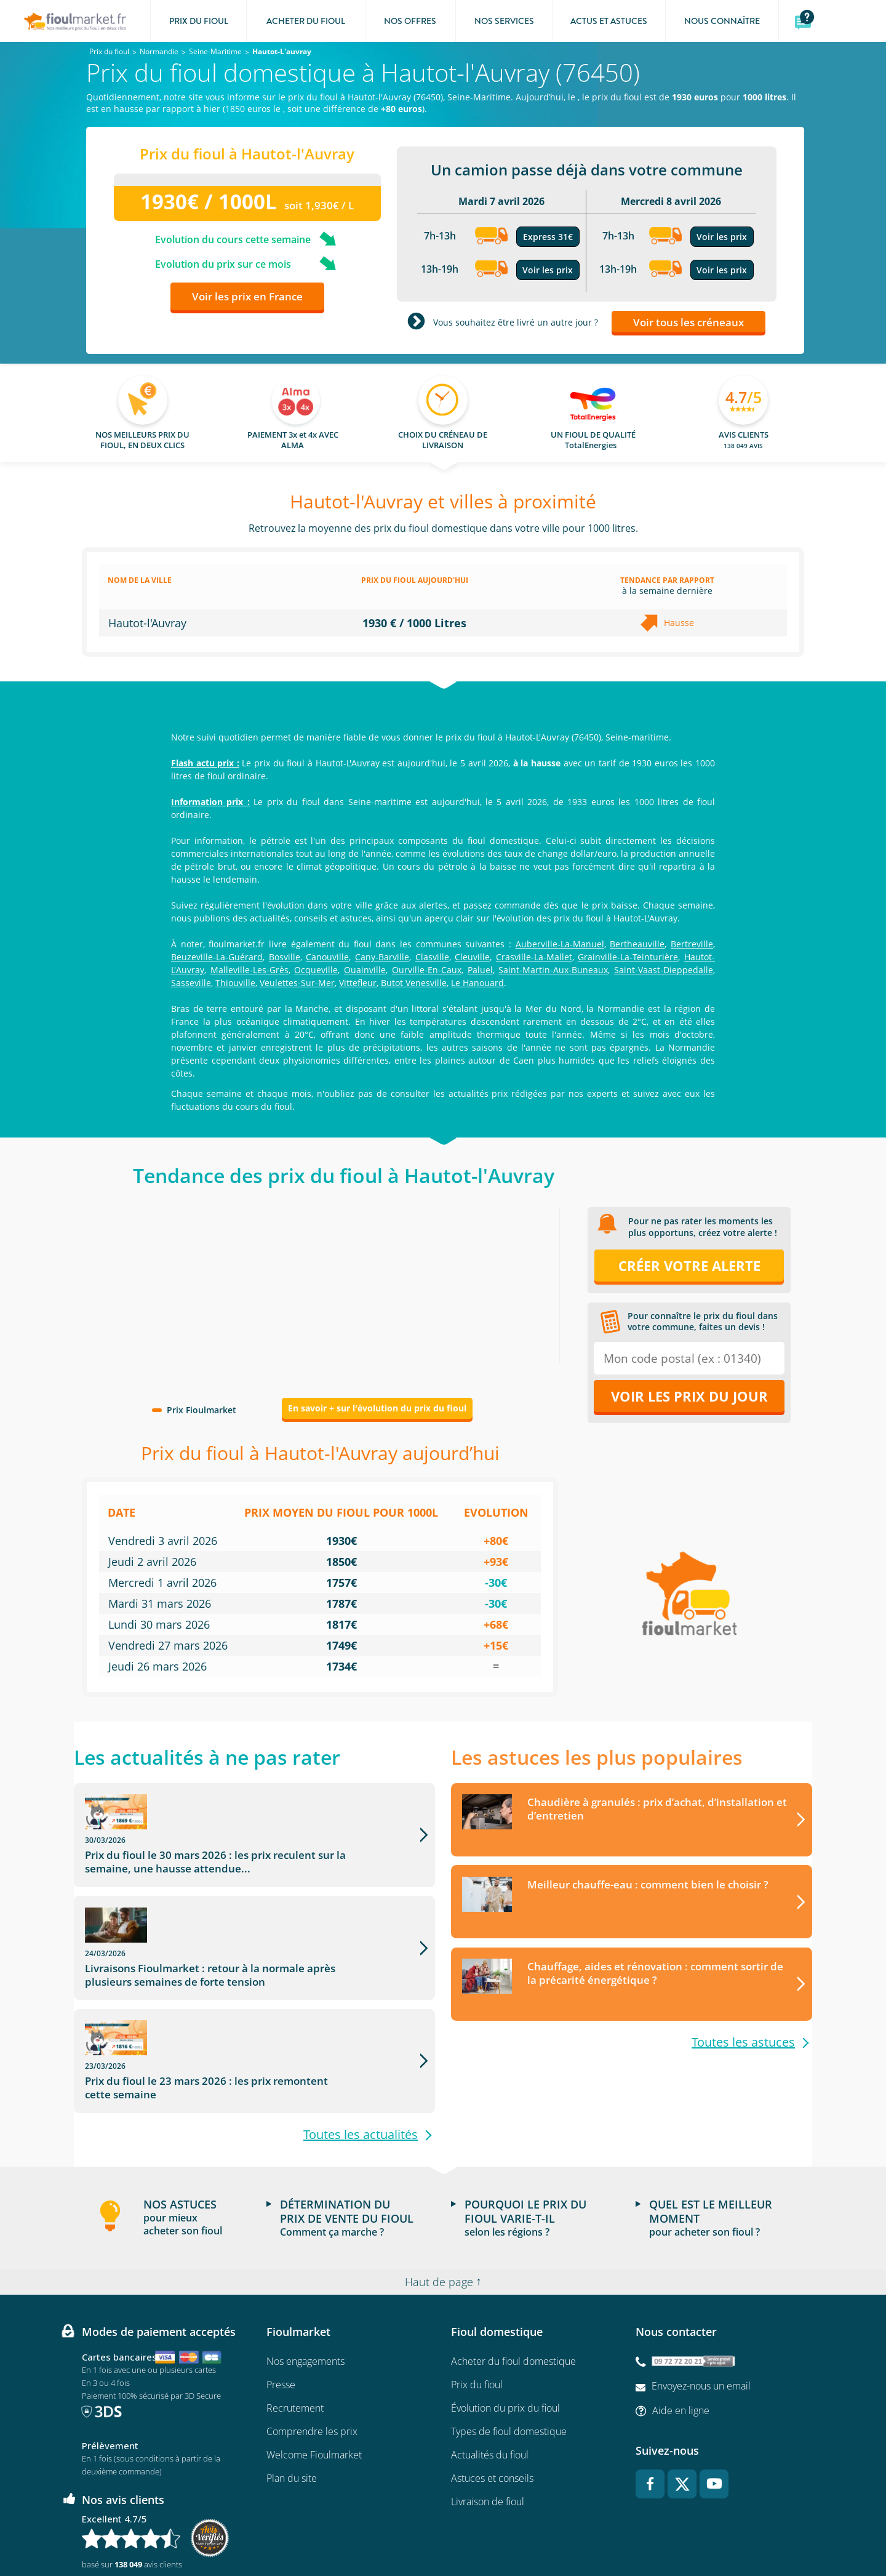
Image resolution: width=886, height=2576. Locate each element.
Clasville (432, 957)
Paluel (480, 970)
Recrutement (295, 2326)
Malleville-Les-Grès (249, 970)
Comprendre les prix (311, 2349)
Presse (280, 2302)
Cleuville (472, 957)
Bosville (284, 957)
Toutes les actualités (360, 2052)
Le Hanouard (477, 983)
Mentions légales (443, 2530)
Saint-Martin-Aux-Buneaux (553, 970)
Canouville (327, 957)
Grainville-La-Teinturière (628, 957)
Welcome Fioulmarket (314, 2373)
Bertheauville (637, 944)
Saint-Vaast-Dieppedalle (663, 970)
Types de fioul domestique (509, 2349)
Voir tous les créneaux (688, 322)
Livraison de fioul (487, 2419)
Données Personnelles (523, 2530)
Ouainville (365, 970)
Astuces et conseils (492, 2396)
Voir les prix (547, 270)
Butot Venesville (414, 983)
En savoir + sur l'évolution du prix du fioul (377, 1408)
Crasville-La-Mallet (534, 957)
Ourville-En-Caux (426, 970)
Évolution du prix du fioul (505, 2326)
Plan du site (291, 2396)
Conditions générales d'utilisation (347, 2530)
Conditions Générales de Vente (229, 2530)
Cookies (588, 2530)
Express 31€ (548, 237)
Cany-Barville (382, 957)
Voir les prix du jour (689, 1396)
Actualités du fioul (490, 2373)
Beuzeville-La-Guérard (217, 957)
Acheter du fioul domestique (513, 2279)
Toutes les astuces (743, 2043)
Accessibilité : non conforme (662, 2530)
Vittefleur (358, 983)
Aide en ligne (680, 2328)
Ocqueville (316, 970)
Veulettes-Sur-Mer (297, 983)
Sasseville (191, 983)
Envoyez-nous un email (701, 2303)
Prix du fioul (477, 2302)
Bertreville (692, 944)
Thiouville (235, 983)
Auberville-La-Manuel (560, 944)
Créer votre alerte (689, 1265)
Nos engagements (305, 2279)
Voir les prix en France (247, 296)
